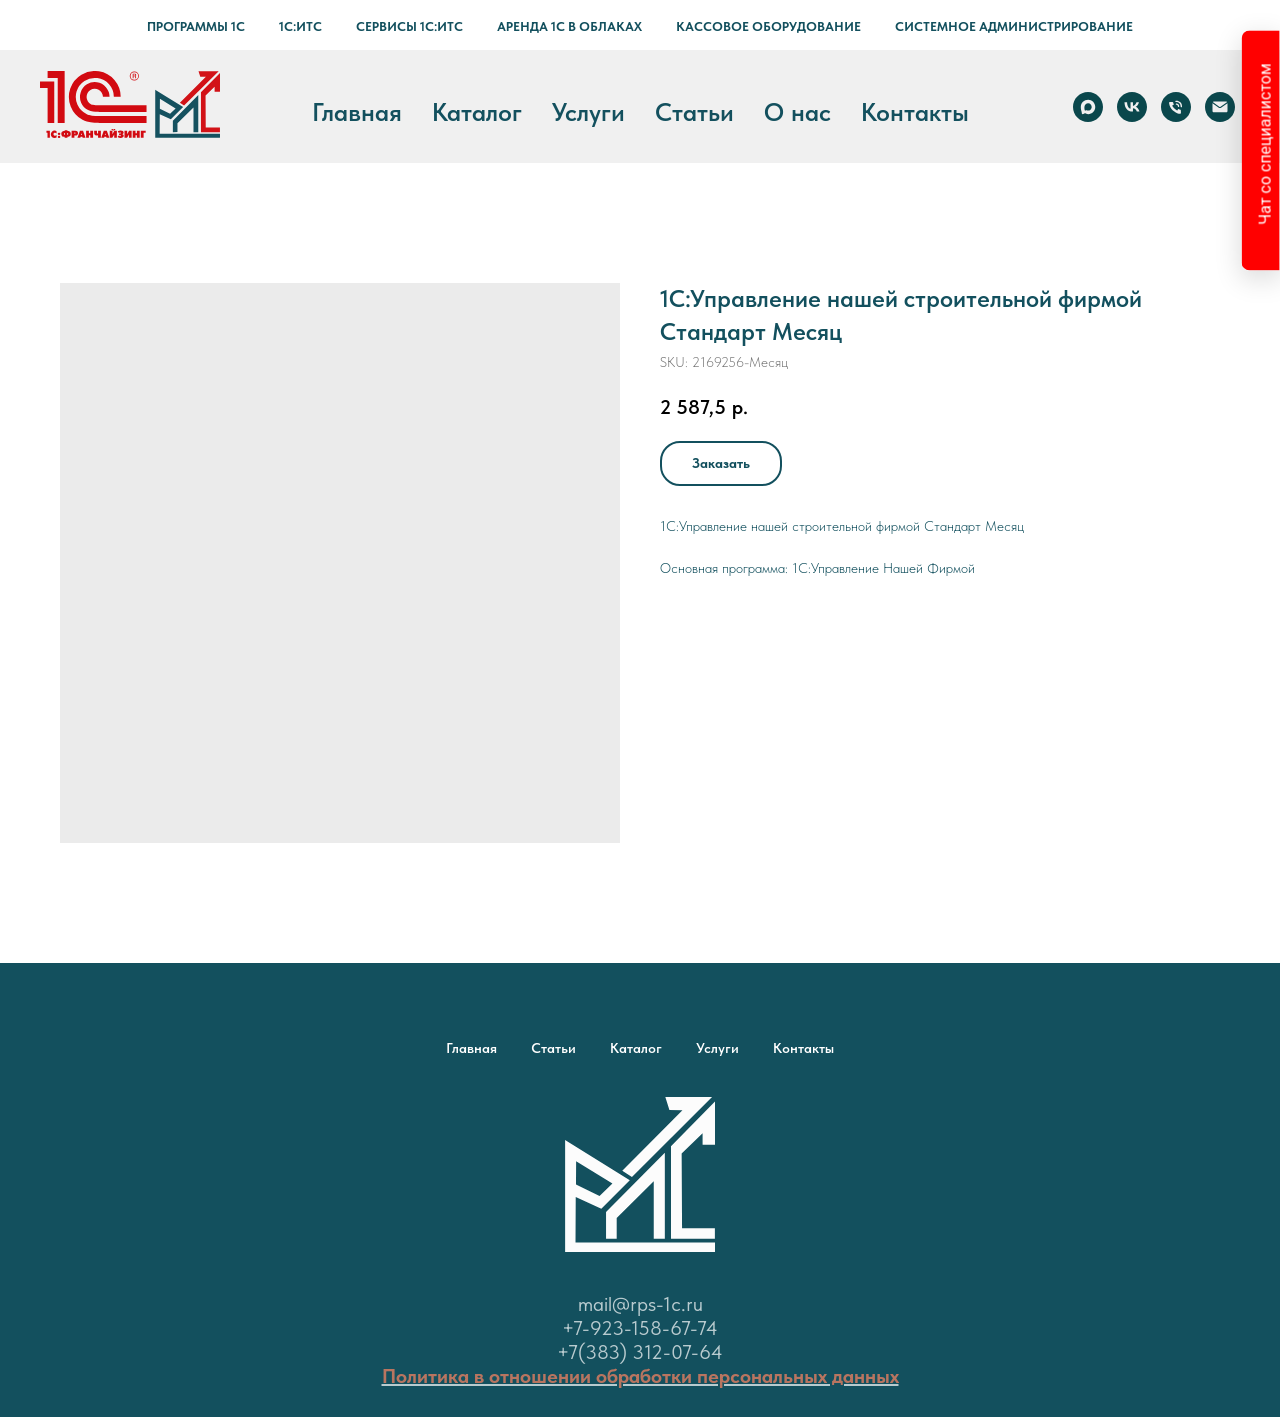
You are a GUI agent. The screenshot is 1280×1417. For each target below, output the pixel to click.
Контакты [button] (915, 112)
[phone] (1176, 107)
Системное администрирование (1014, 26)
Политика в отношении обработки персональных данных (640, 1376)
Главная (357, 112)
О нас (797, 112)
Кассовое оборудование (768, 26)
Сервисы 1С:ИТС (409, 26)
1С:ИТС (300, 26)
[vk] (1132, 107)
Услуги (588, 112)
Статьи (694, 112)
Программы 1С (196, 26)
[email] (1220, 107)
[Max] (1088, 107)
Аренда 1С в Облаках (569, 26)
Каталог (477, 112)
